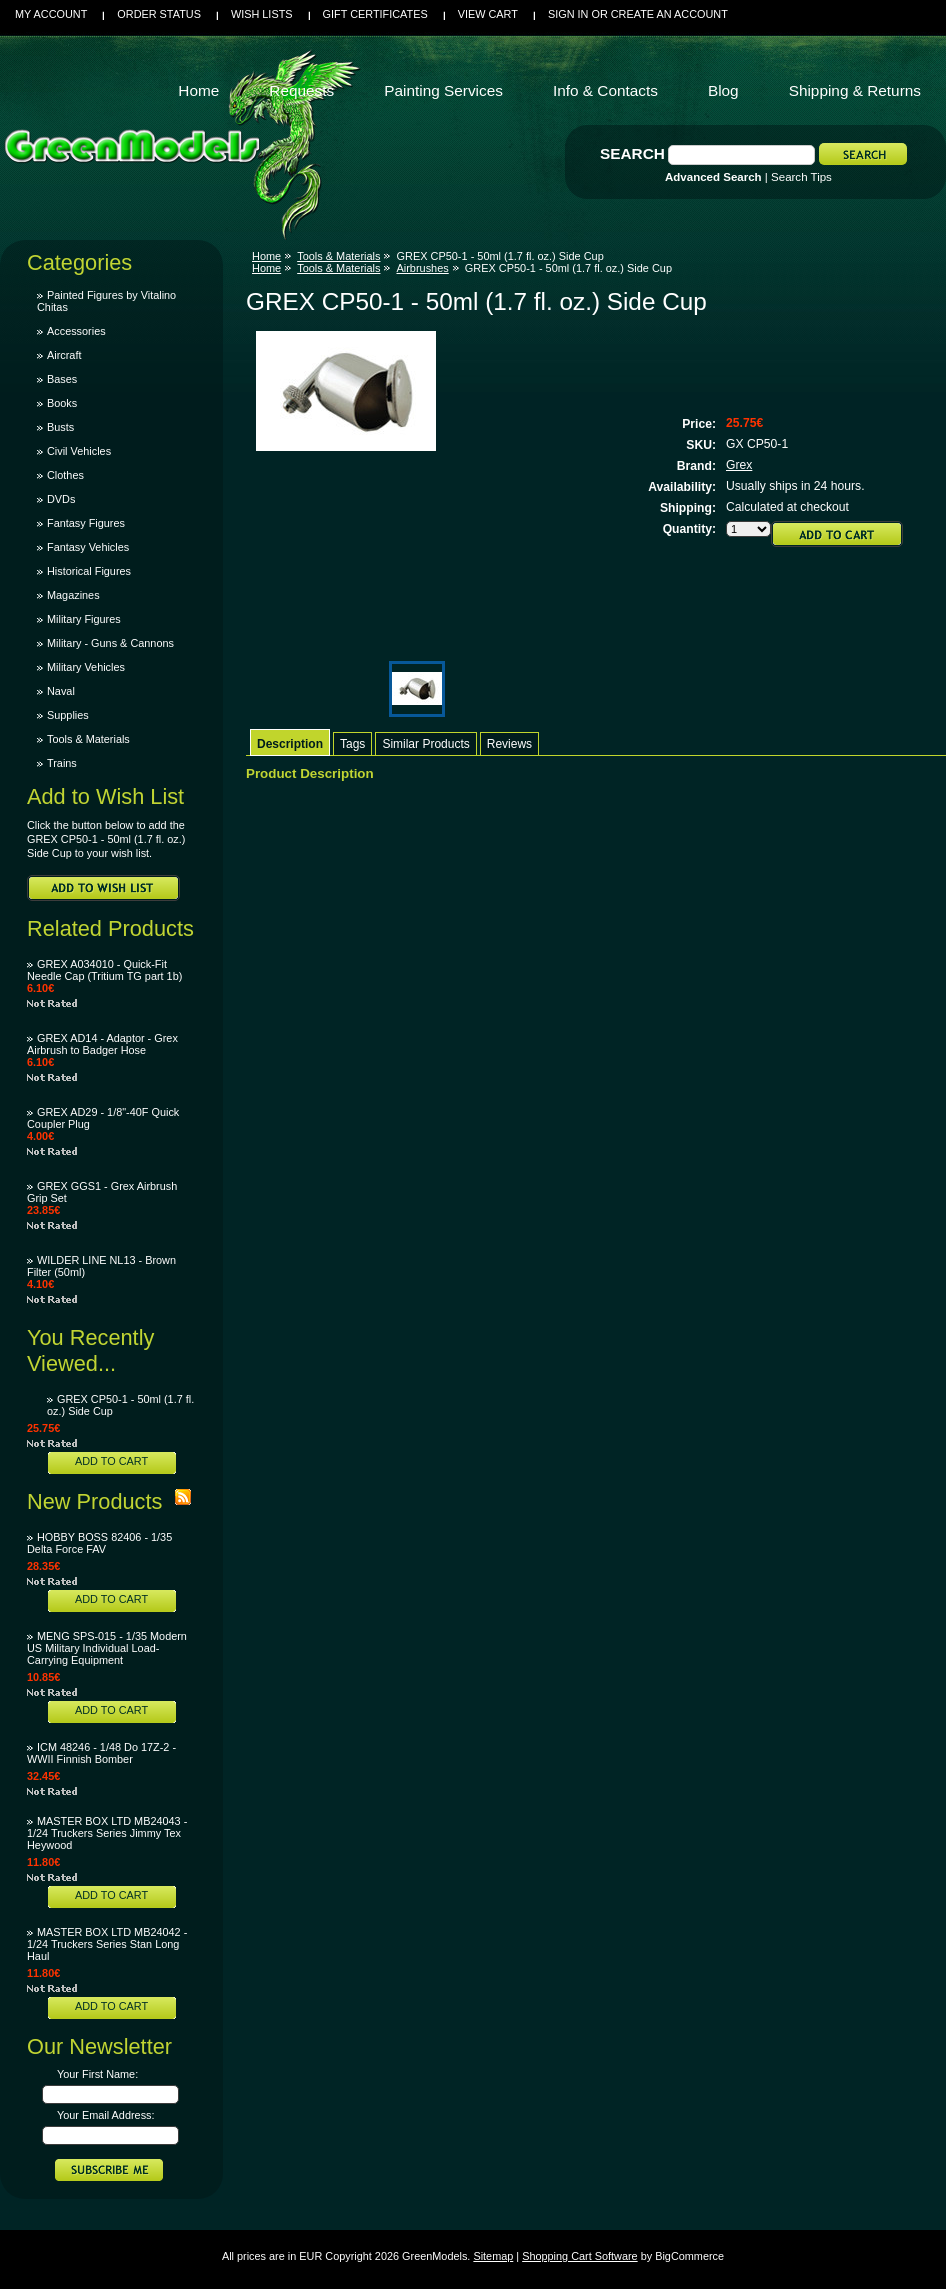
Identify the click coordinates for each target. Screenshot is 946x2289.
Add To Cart (111, 1461)
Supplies (68, 715)
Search (632, 153)
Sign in (568, 14)
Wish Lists (262, 14)
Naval (61, 691)
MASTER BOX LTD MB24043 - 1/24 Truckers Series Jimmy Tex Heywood (107, 1833)
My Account (51, 14)
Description (290, 744)
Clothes (65, 475)
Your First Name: (97, 2074)
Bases (62, 379)
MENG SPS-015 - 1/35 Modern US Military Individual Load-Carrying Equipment (107, 1648)
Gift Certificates (375, 14)
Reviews (509, 744)
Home (266, 256)
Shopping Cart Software (579, 2256)
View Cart (488, 14)
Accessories (76, 331)
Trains (62, 763)
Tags (352, 744)
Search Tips (801, 177)
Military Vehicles (86, 667)
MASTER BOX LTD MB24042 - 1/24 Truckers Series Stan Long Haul (107, 1944)
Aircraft (64, 355)
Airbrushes (422, 268)
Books (62, 403)
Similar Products (425, 744)
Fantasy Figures (86, 523)
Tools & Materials (88, 739)
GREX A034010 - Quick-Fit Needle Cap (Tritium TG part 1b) (104, 970)
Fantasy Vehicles (88, 547)
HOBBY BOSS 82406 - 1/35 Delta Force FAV (99, 1543)
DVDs (61, 499)
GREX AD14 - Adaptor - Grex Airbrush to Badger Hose (102, 1044)
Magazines (73, 595)
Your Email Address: (106, 2115)
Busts (60, 427)
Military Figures (84, 619)
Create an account (669, 14)
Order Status (159, 14)
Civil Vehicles (79, 451)
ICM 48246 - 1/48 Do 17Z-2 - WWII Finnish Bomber (101, 1753)
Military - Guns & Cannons (110, 643)
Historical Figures (89, 571)
